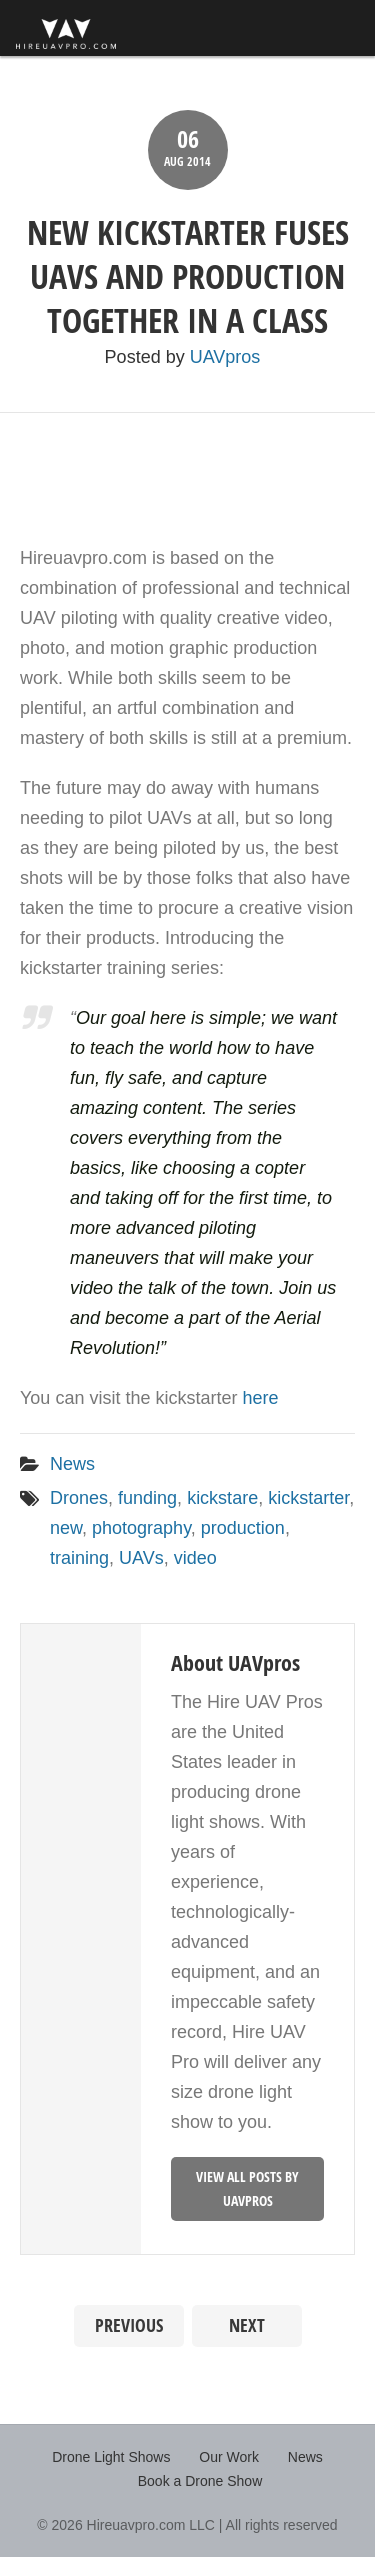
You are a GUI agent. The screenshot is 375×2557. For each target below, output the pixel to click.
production (243, 1528)
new (66, 1528)
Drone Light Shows (111, 2457)
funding (147, 1498)
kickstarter (308, 1498)
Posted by (183, 357)
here (260, 1398)
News (72, 1464)
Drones (79, 1498)
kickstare (222, 1498)
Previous (129, 2325)
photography (141, 1528)
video (195, 1558)
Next (247, 2325)
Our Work (229, 2457)
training (79, 1558)
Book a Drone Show (200, 2481)
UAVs (141, 1558)
